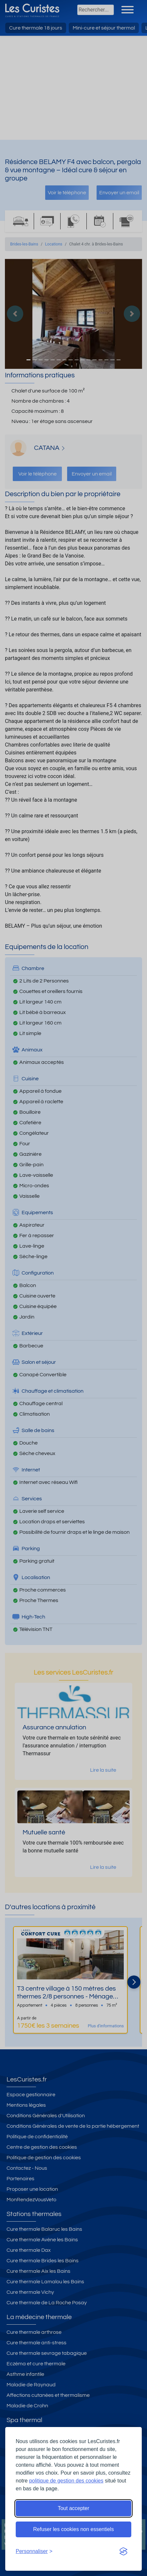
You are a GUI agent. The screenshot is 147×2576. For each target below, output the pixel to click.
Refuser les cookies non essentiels (73, 2529)
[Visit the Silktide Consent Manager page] (123, 2551)
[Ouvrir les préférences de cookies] (34, 2551)
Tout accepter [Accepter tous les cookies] (73, 2508)
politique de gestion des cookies (66, 2480)
